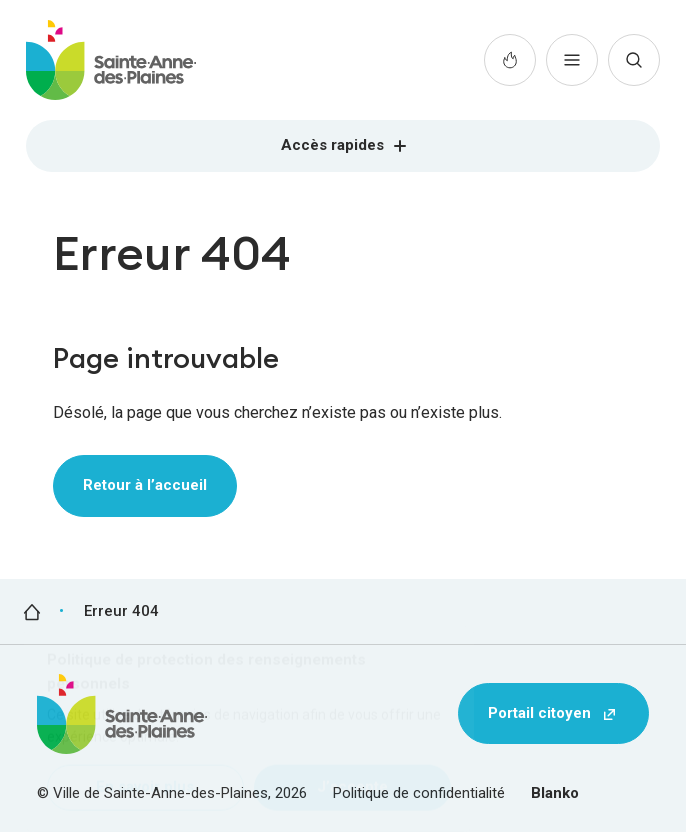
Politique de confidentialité (419, 793)
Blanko (555, 793)
